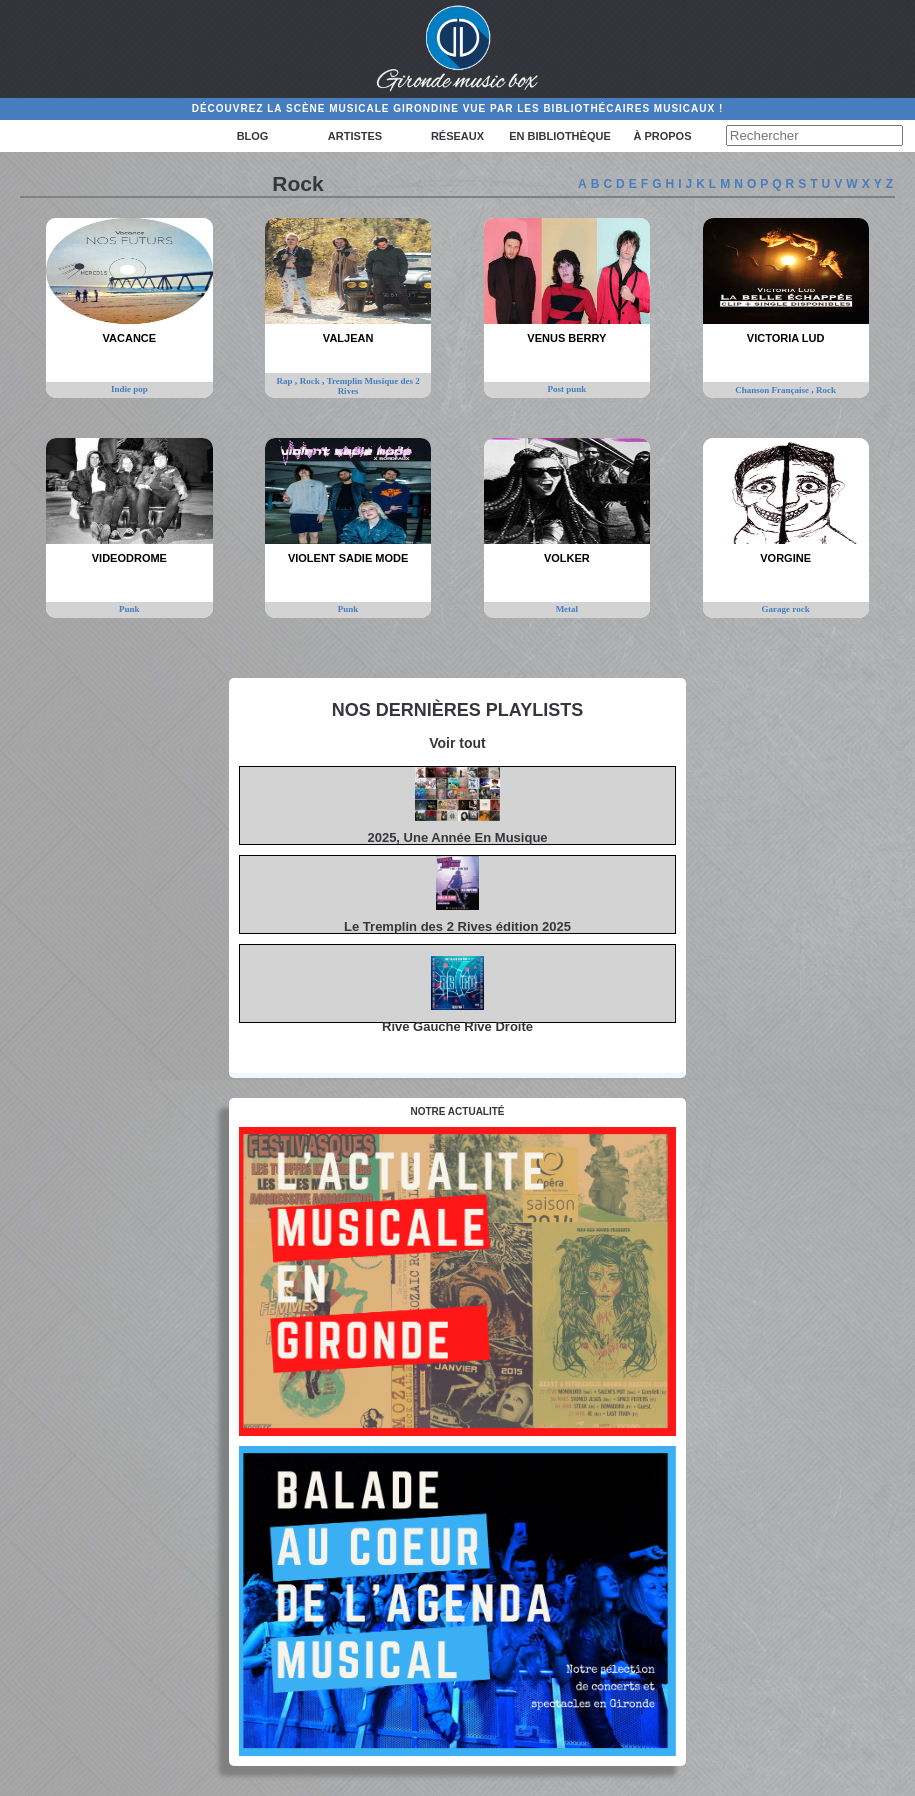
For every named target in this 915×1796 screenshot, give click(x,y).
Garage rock (786, 609)
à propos (662, 136)
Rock (311, 381)
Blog (253, 136)
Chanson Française (773, 390)
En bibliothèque (559, 136)
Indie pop (129, 389)
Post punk (566, 389)
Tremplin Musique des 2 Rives (373, 386)
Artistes (355, 136)
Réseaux (457, 136)
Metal (567, 609)
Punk (129, 609)
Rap (286, 381)
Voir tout (457, 743)
